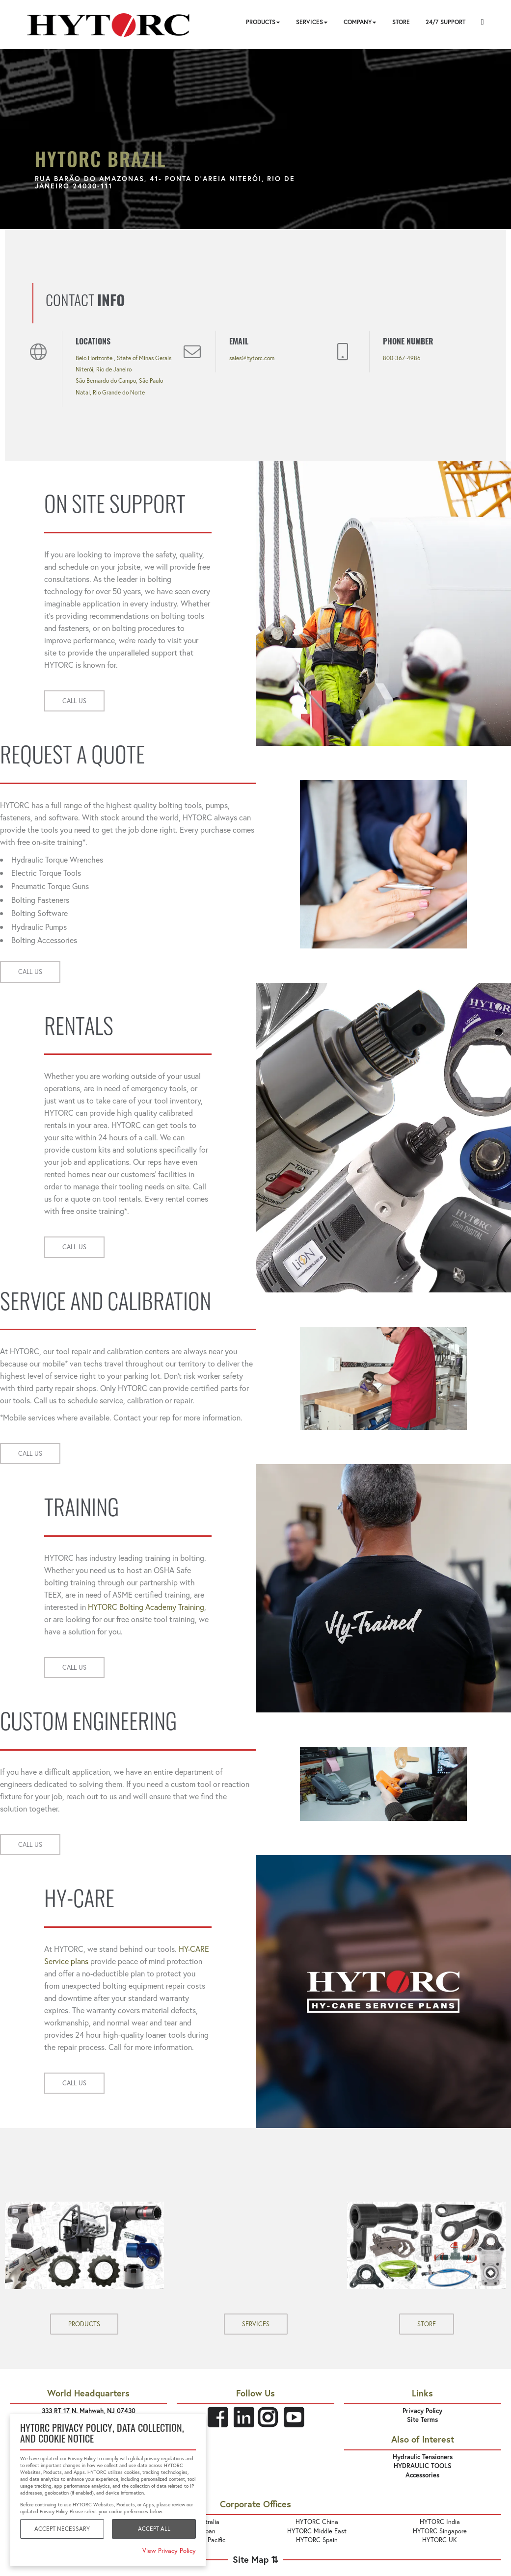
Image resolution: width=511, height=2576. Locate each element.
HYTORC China (317, 2522)
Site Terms (422, 2420)
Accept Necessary (62, 2528)
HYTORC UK (439, 2540)
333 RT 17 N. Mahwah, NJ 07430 (88, 2411)
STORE (426, 2324)
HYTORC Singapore (440, 2531)
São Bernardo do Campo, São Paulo (119, 380)
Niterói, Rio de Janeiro (104, 369)
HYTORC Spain (317, 2540)
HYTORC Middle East (317, 2531)
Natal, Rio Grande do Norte (110, 392)
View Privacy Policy (169, 2551)
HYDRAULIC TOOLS (423, 2466)
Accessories (422, 2475)
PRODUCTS (84, 2324)
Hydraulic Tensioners (423, 2457)
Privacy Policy (422, 2411)
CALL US (74, 701)
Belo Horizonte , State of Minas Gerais (123, 358)
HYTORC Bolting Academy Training (146, 1607)
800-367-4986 (402, 358)
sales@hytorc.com (251, 358)
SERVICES (255, 2324)
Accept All (154, 2528)
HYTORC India (440, 2522)
